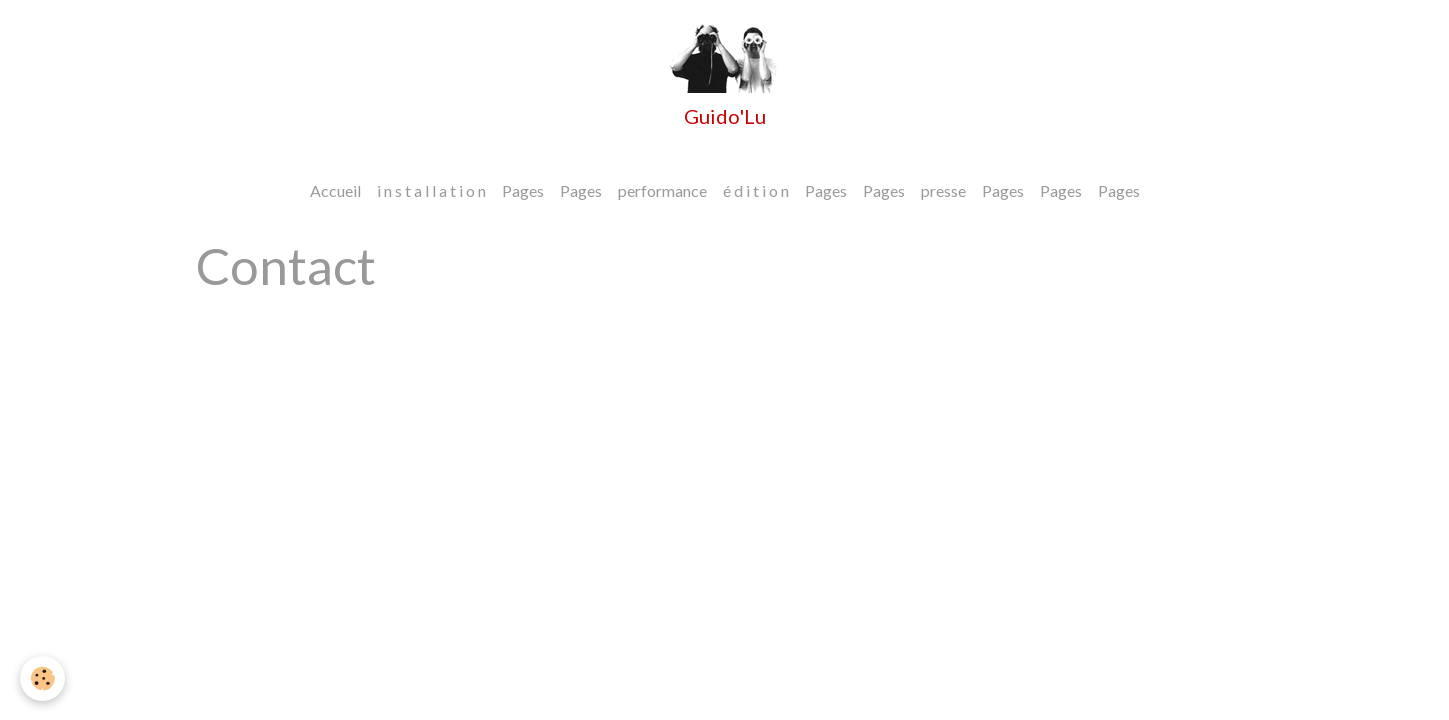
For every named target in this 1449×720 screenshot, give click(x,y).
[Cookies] (42, 678)
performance (662, 190)
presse (943, 190)
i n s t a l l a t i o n (431, 190)
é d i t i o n (756, 190)
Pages (523, 190)
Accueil (335, 190)
